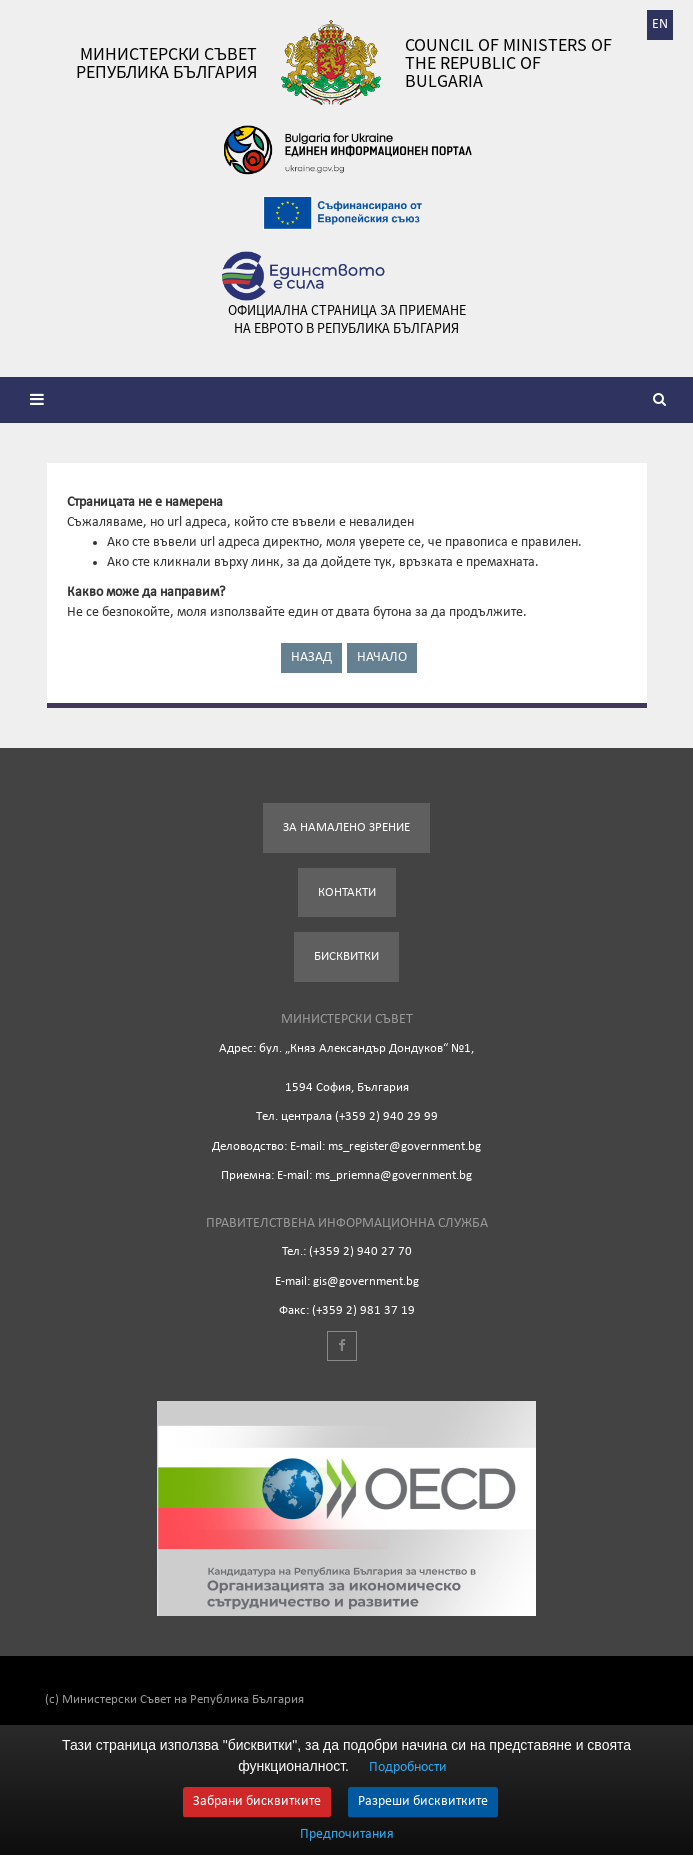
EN (660, 24)
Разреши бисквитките (423, 1801)
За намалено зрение (346, 827)
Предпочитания (347, 1835)
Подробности (408, 1767)
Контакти (347, 892)
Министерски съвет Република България (166, 63)
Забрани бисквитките (257, 1801)
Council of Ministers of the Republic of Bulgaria (508, 63)
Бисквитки (346, 956)
